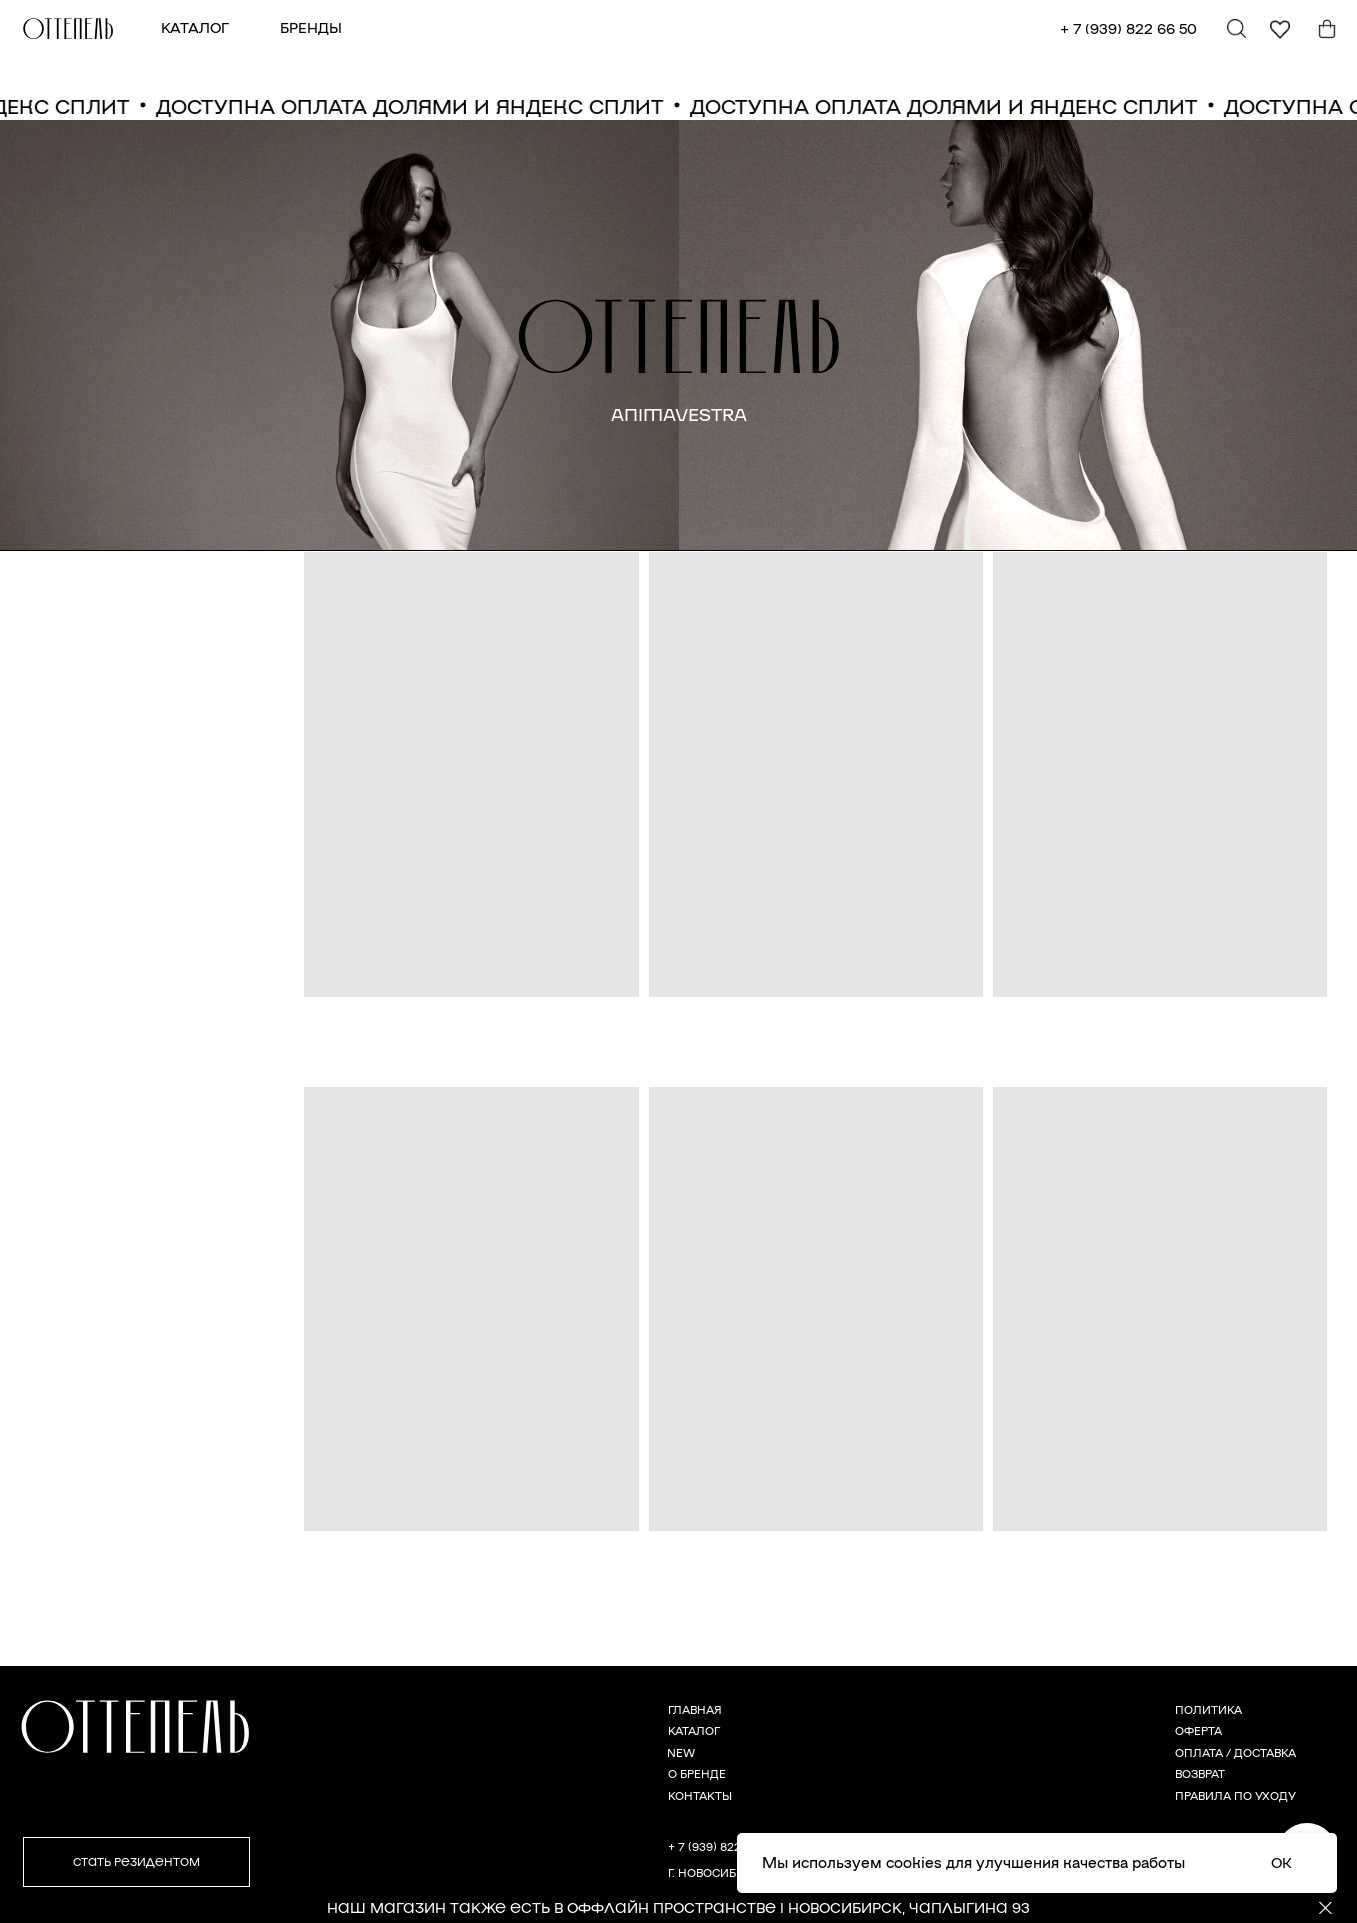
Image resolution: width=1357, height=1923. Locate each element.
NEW (681, 1752)
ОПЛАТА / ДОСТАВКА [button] (1235, 1752)
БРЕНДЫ (311, 27)
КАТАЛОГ (195, 27)
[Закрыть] (1325, 1908)
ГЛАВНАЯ (695, 1709)
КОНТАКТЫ (700, 1795)
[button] (136, 1862)
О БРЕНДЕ (697, 1773)
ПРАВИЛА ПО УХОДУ (1235, 1795)
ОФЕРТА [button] (1198, 1730)
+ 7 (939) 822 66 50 (1128, 28)
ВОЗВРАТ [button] (1200, 1773)
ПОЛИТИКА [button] (1208, 1709)
